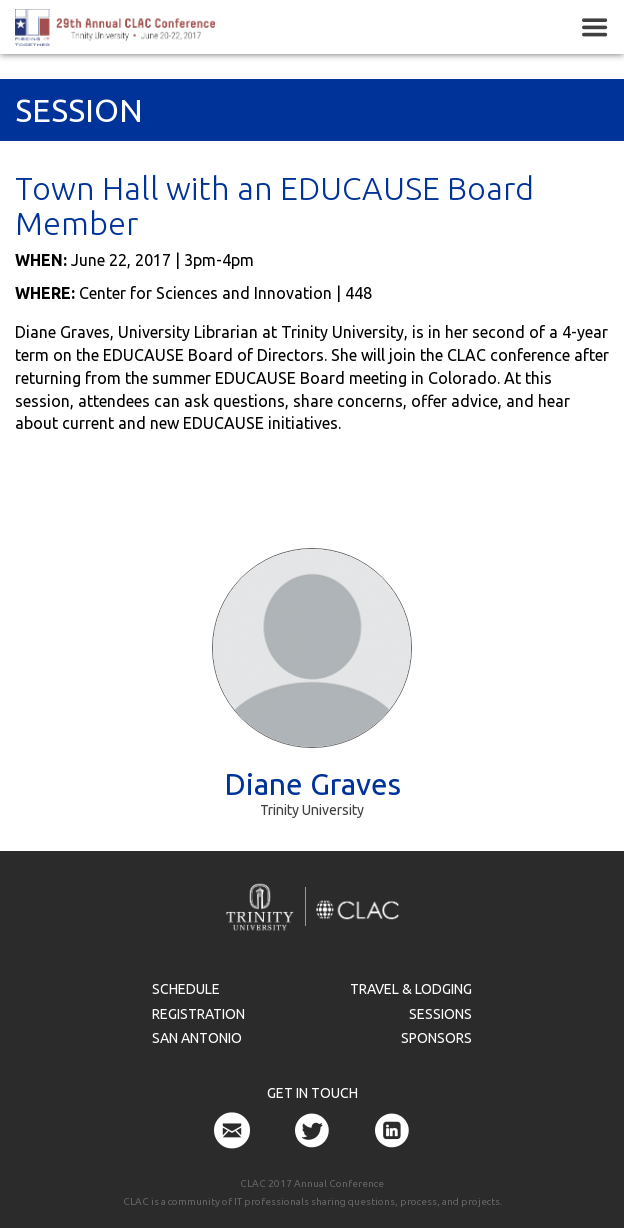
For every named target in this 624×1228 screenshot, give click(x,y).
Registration (198, 1014)
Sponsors (436, 1038)
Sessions (440, 1014)
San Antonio (197, 1038)
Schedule (186, 989)
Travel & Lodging (411, 989)
